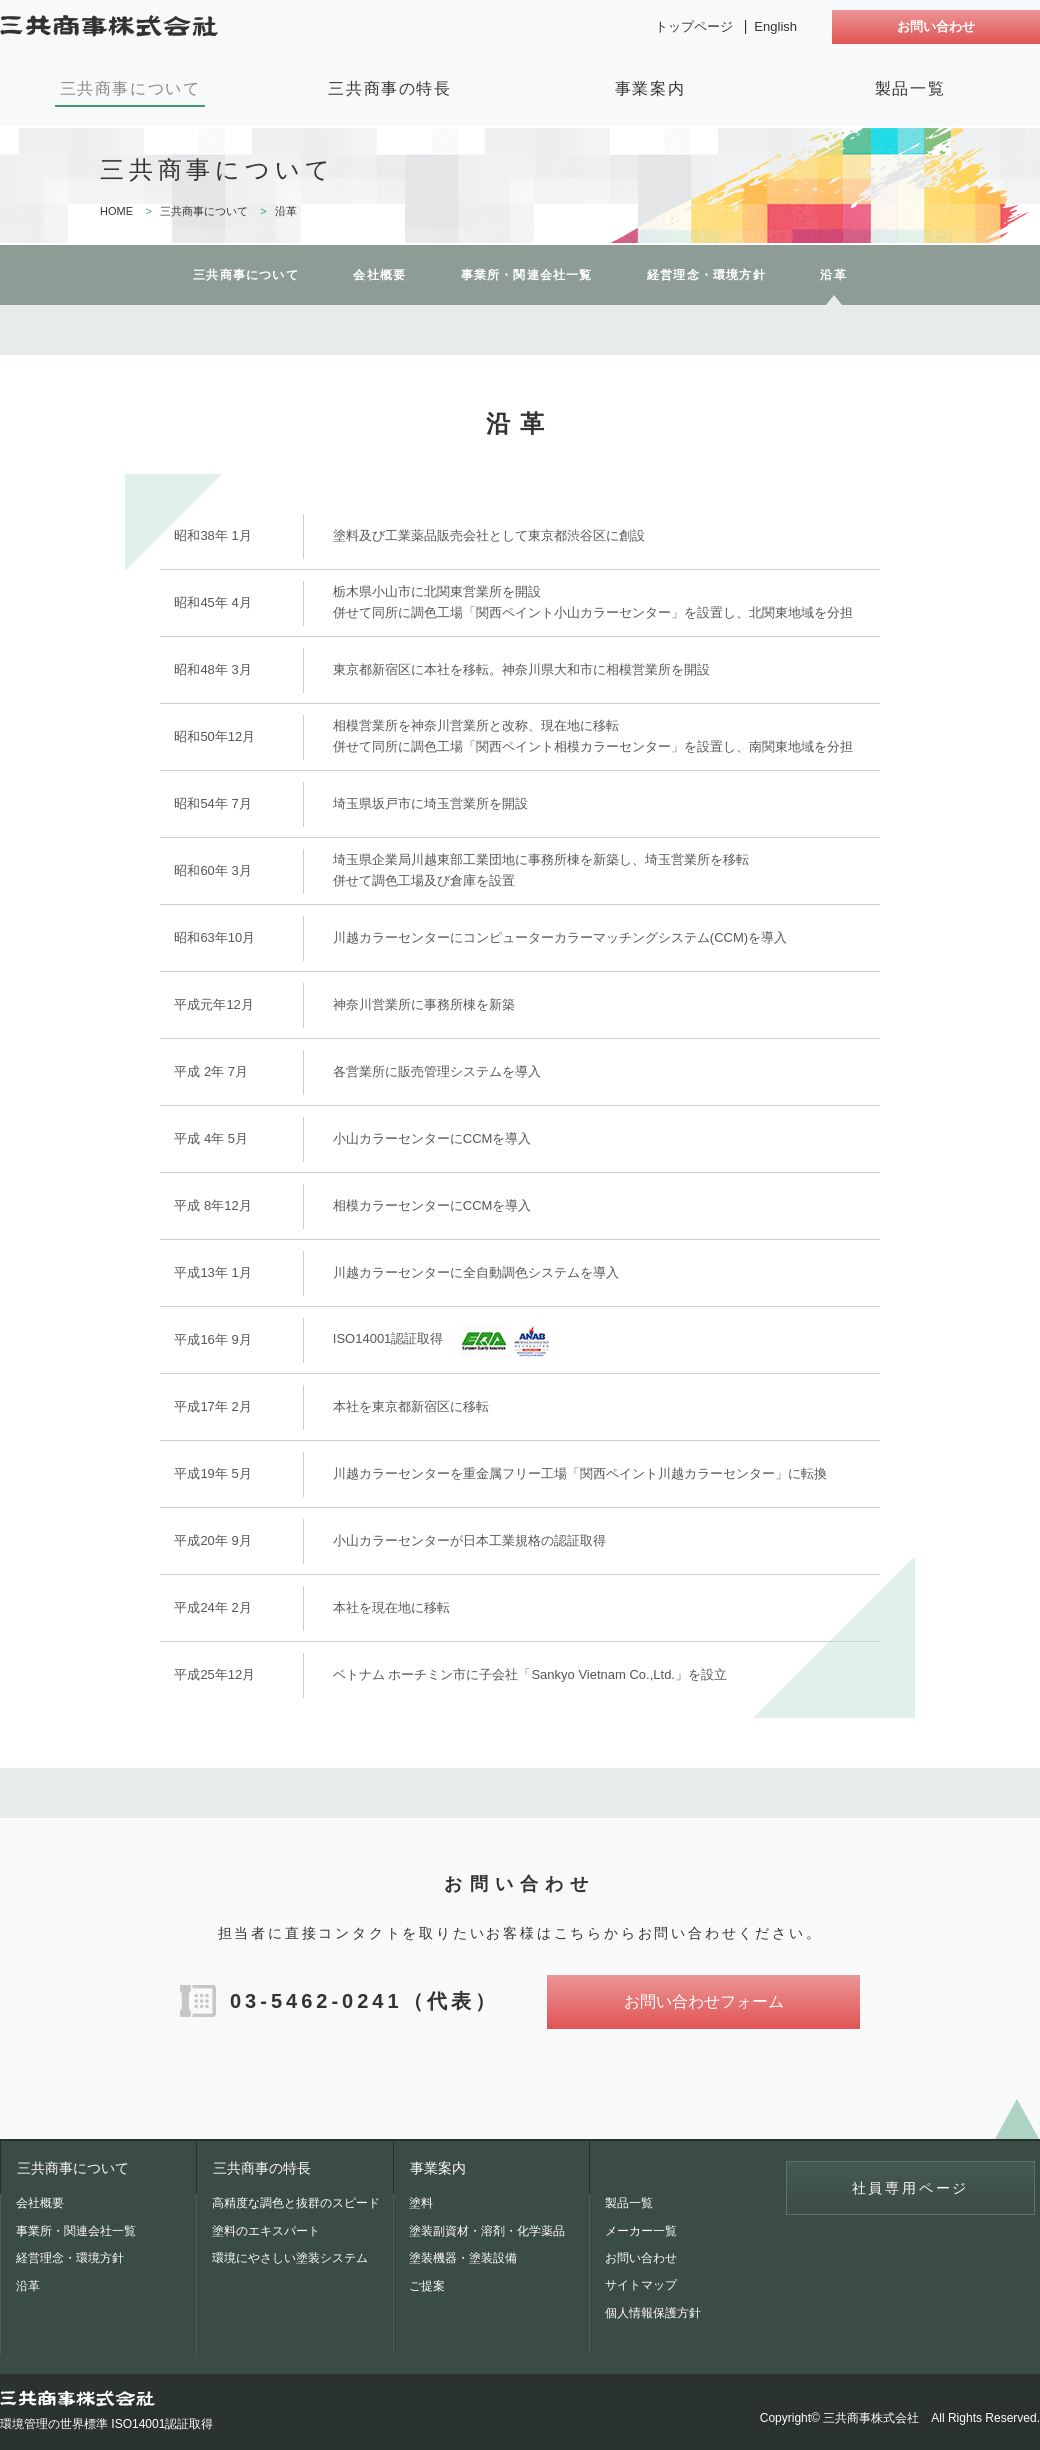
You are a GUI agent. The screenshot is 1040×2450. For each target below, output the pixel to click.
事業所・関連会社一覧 (527, 275)
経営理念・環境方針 (706, 275)
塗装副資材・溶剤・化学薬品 (487, 2231)
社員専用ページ (911, 2188)
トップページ (694, 26)
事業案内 (650, 88)
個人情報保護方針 (653, 2313)
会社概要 (379, 275)
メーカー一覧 (641, 2231)
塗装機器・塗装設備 (463, 2258)
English (775, 26)
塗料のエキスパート (266, 2231)
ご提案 (427, 2286)
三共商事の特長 (389, 88)
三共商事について (130, 88)
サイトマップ (641, 2285)
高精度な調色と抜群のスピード (296, 2203)
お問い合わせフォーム (704, 2001)
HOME (116, 211)
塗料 (421, 2203)
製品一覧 (910, 88)
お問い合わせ (936, 26)
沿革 (28, 2286)
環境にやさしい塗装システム (290, 2258)
